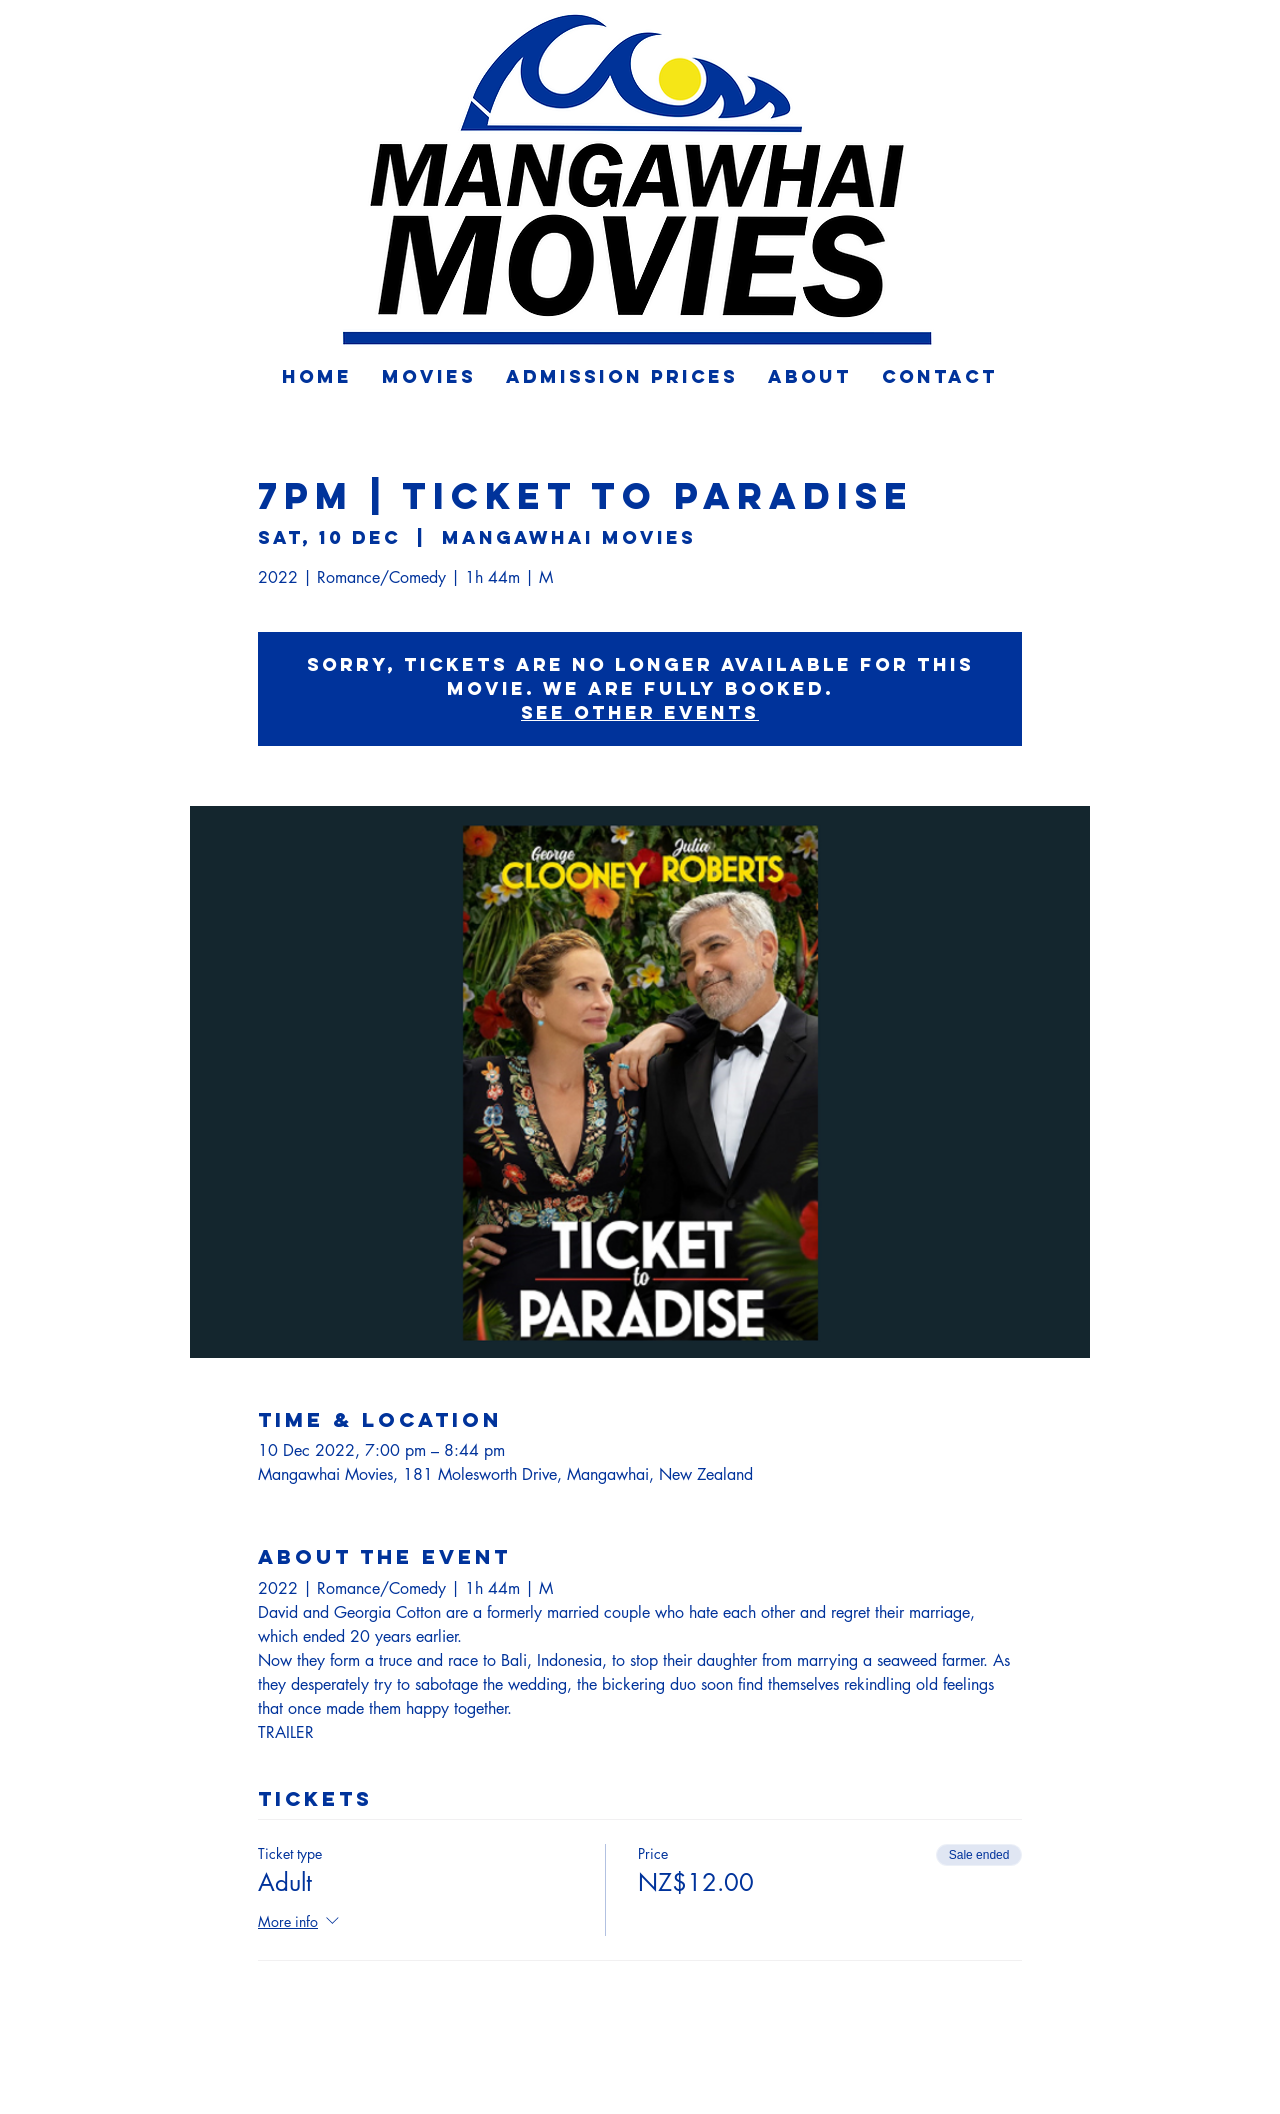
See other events (640, 712)
